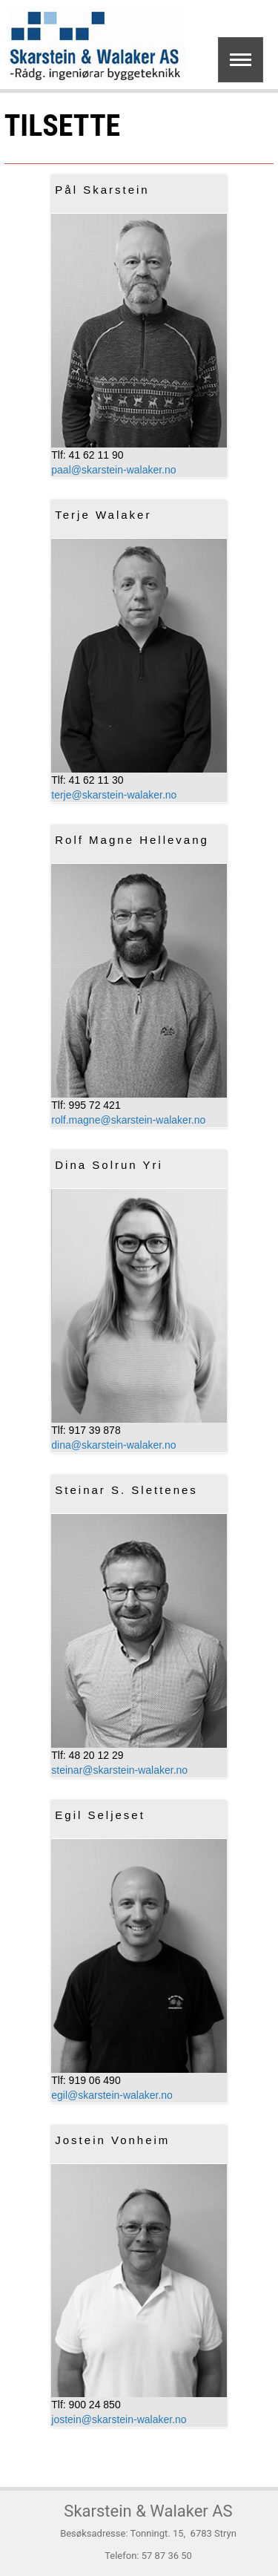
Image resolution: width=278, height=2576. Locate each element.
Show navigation (240, 59)
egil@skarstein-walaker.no (112, 2095)
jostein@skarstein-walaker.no (118, 2419)
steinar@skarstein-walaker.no (119, 1770)
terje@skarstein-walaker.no (113, 795)
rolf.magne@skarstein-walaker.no (128, 1120)
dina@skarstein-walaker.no (113, 1445)
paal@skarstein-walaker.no (113, 470)
